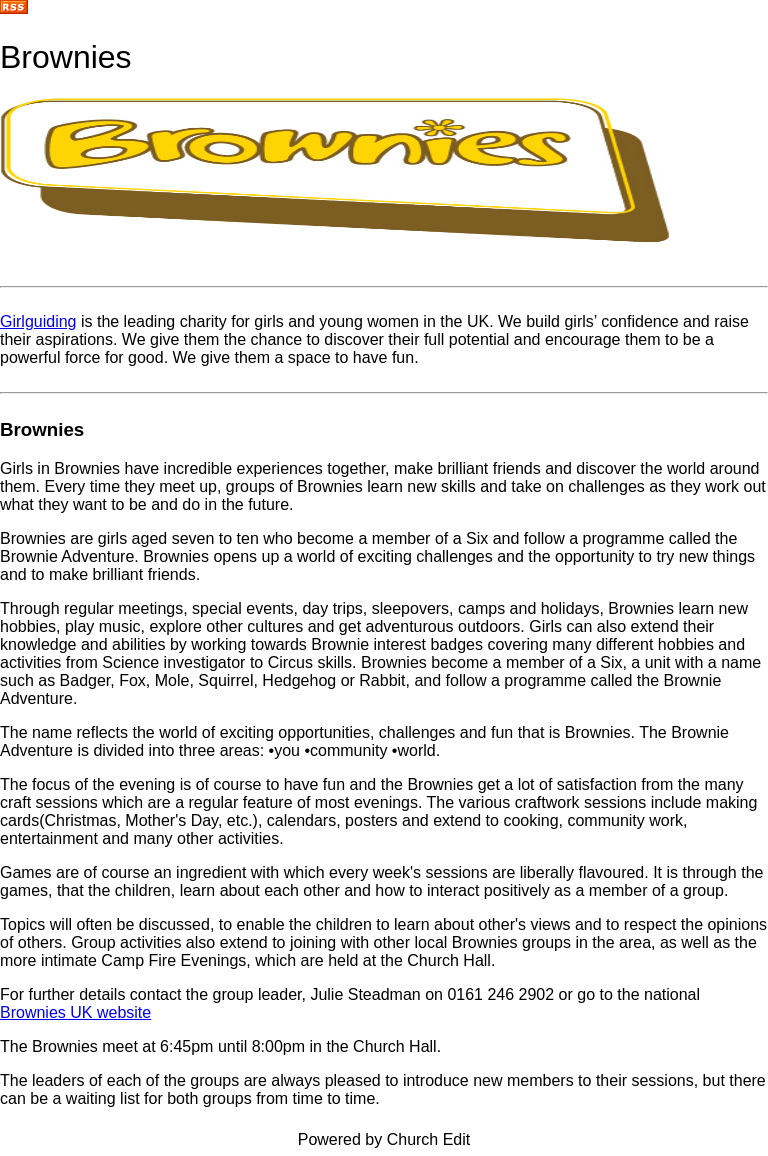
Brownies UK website (75, 1012)
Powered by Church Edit (384, 1139)
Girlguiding (38, 321)
